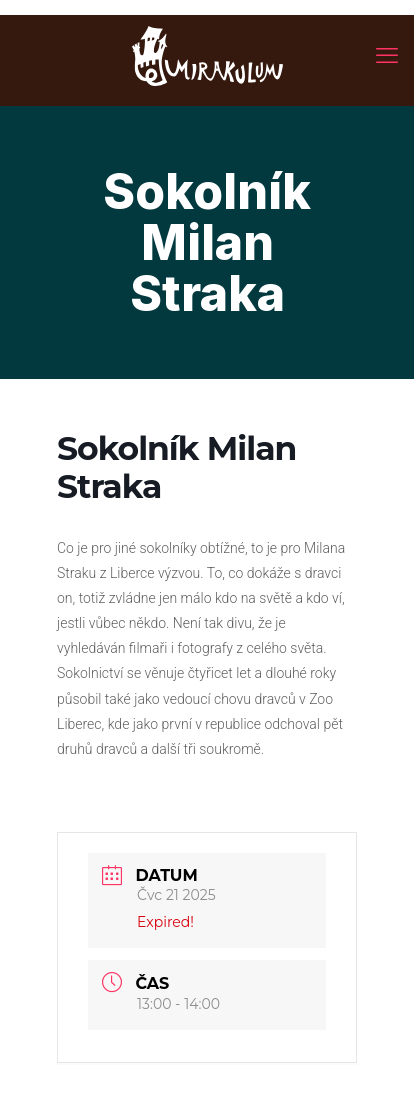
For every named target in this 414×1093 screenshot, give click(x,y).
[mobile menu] (387, 55)
